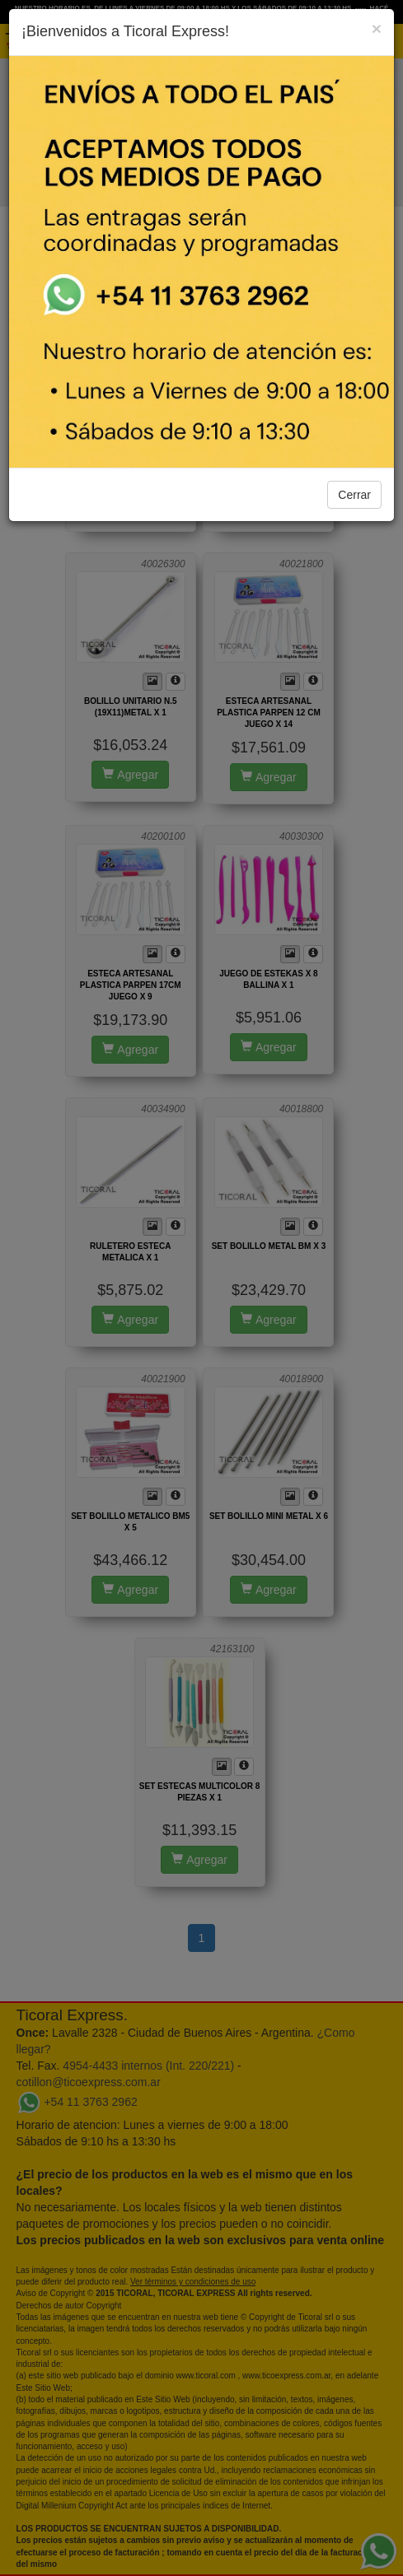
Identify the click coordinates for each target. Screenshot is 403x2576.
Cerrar (354, 494)
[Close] (377, 28)
